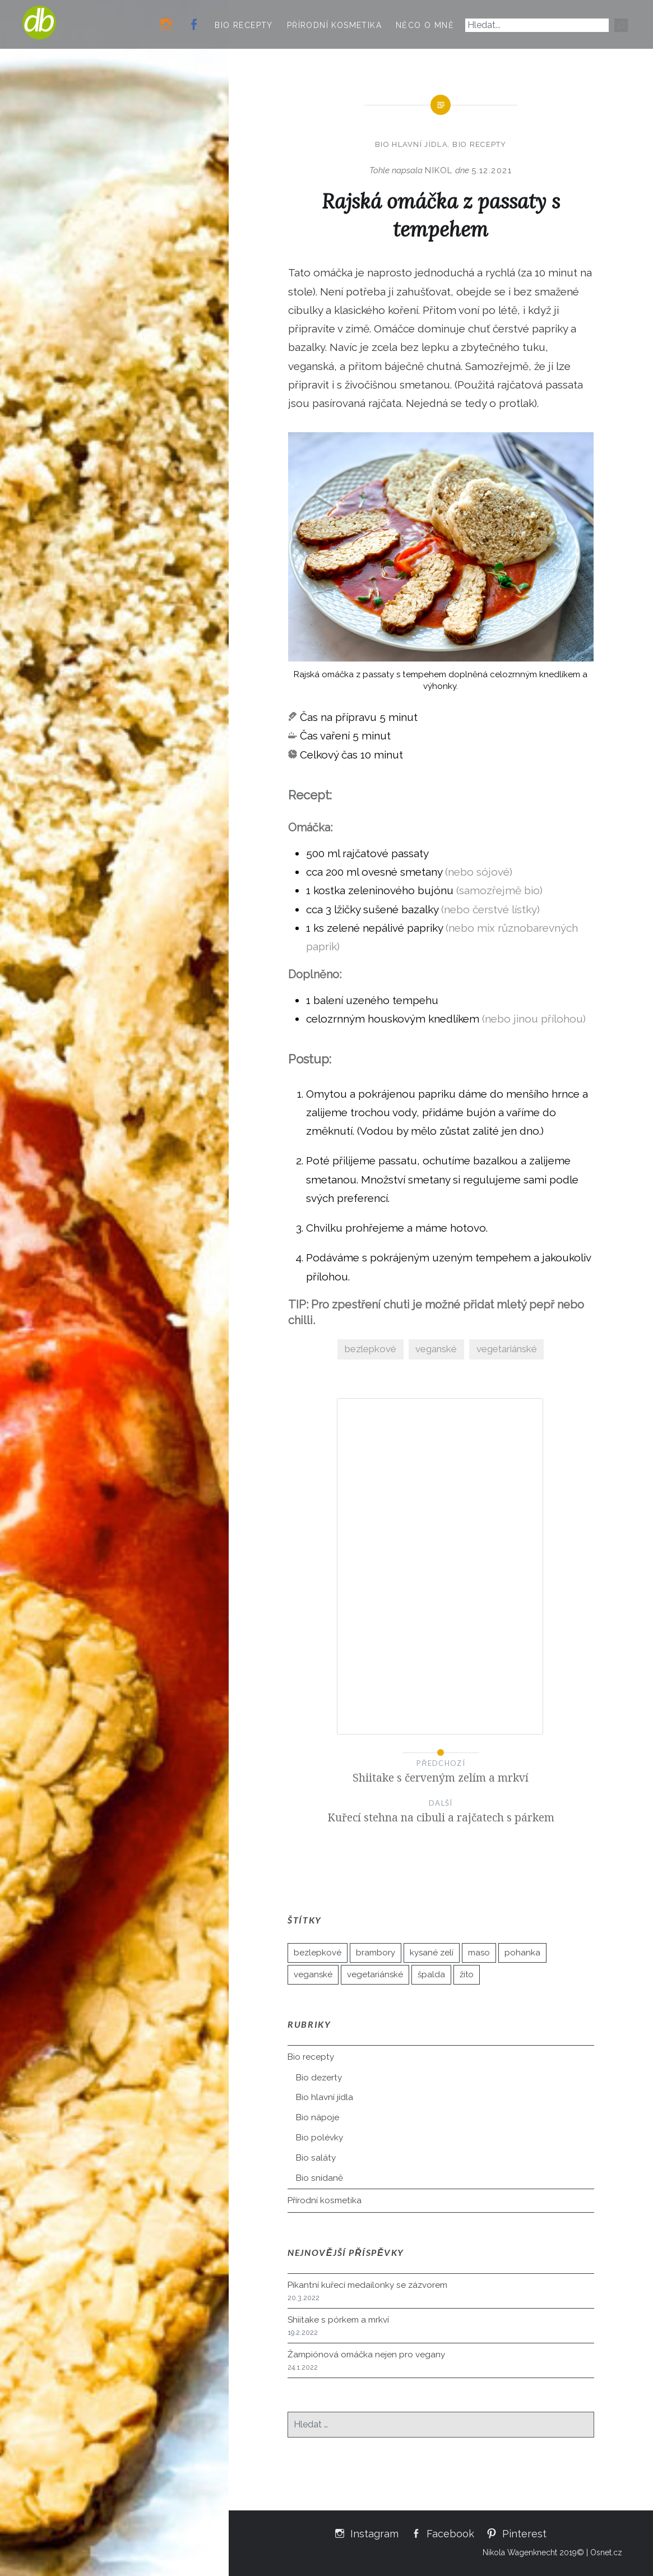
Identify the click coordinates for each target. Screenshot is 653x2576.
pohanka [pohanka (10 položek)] (522, 1953)
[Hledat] (621, 25)
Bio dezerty (319, 2078)
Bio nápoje (317, 2117)
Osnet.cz (606, 2552)
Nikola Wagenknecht (520, 2552)
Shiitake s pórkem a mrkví (338, 2320)
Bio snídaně (319, 2178)
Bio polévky (319, 2138)
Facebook (450, 2533)
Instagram (374, 2533)
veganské (436, 1348)
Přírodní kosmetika (334, 25)
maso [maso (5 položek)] (479, 1953)
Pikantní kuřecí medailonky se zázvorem (367, 2285)
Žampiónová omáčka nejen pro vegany (366, 2355)
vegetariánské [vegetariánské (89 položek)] (375, 1974)
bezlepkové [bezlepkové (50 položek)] (317, 1953)
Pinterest (524, 2533)
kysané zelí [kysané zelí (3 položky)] (431, 1953)
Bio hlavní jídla (411, 144)
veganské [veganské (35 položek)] (313, 1974)
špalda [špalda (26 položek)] (431, 1974)
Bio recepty (243, 25)
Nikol (439, 170)
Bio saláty (316, 2158)
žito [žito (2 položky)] (467, 1974)
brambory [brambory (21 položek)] (375, 1953)
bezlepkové (370, 1348)
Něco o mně (425, 25)
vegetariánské (506, 1348)
